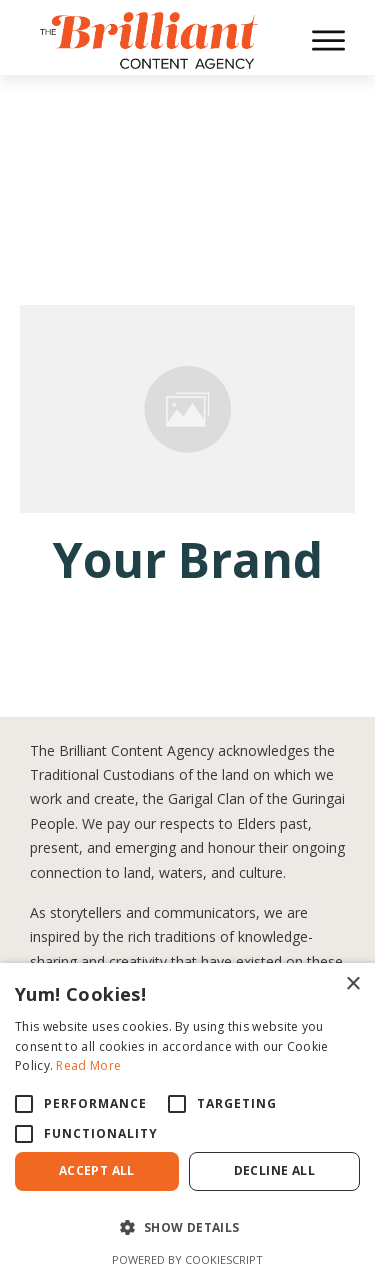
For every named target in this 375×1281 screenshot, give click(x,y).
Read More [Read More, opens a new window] (88, 1065)
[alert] (187, 1122)
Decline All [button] (274, 1170)
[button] (187, 1228)
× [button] (352, 984)
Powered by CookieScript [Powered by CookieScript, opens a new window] (187, 1259)
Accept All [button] (97, 1170)
